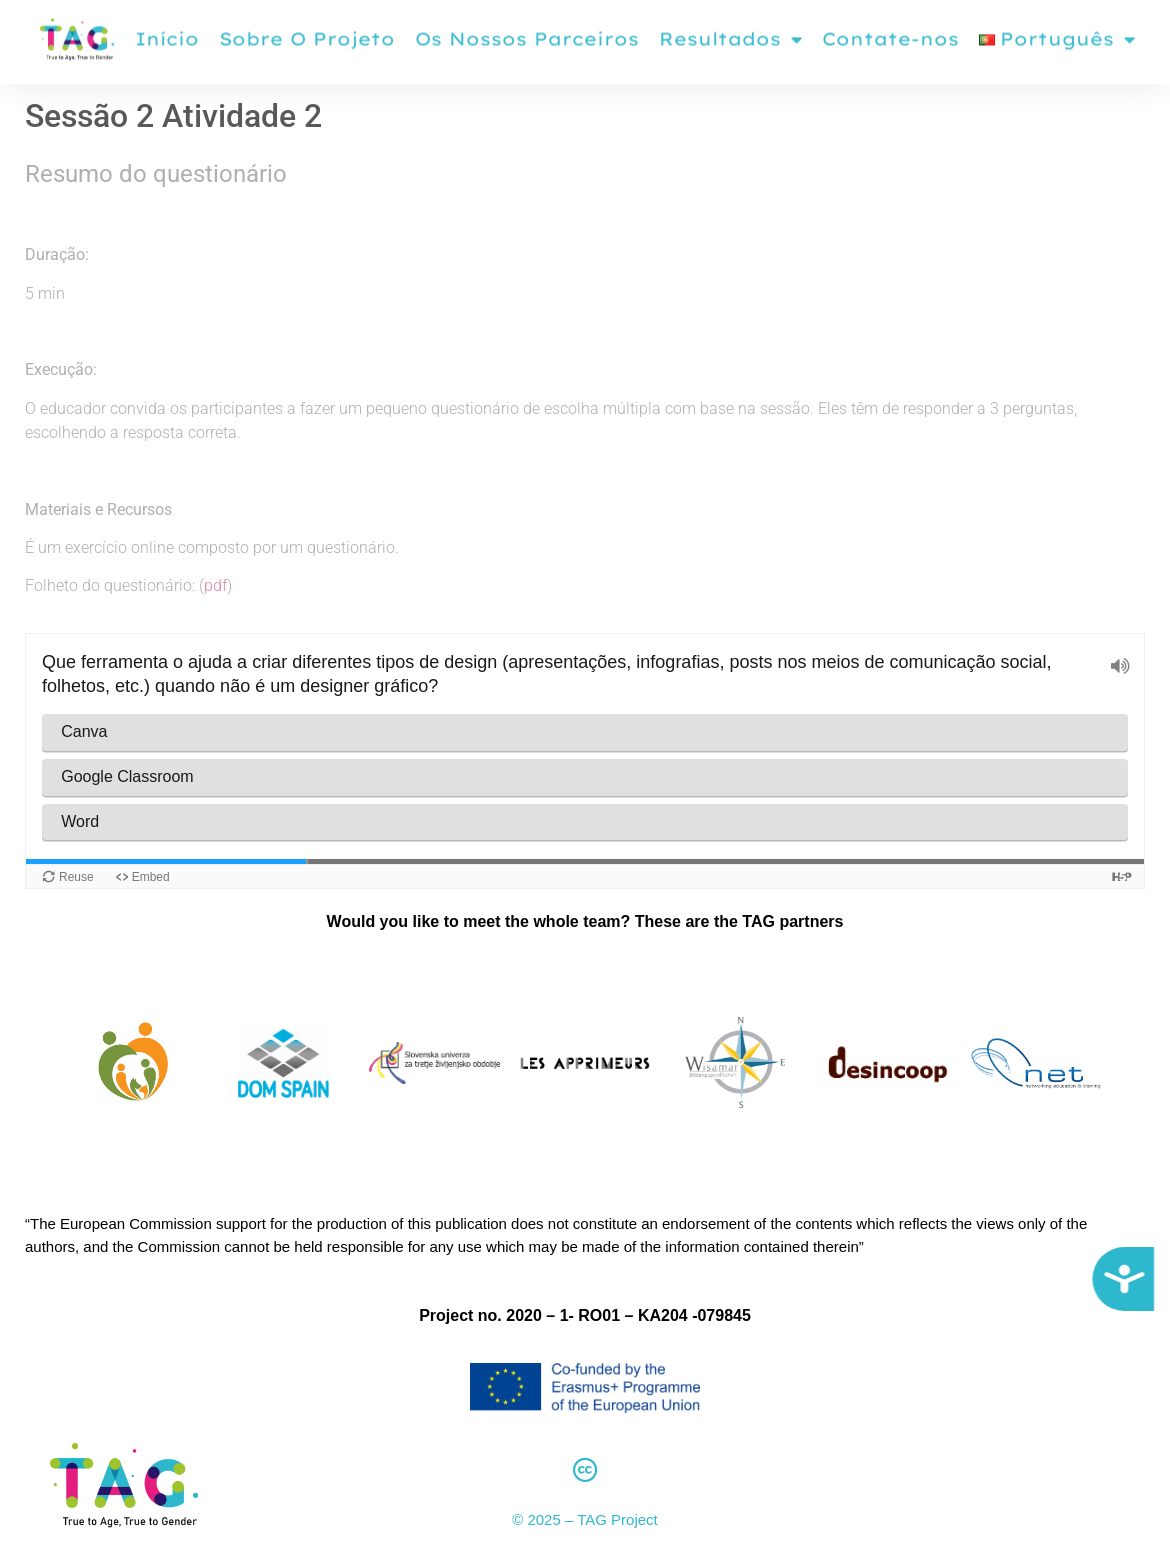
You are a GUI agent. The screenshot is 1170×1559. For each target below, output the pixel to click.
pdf (215, 585)
